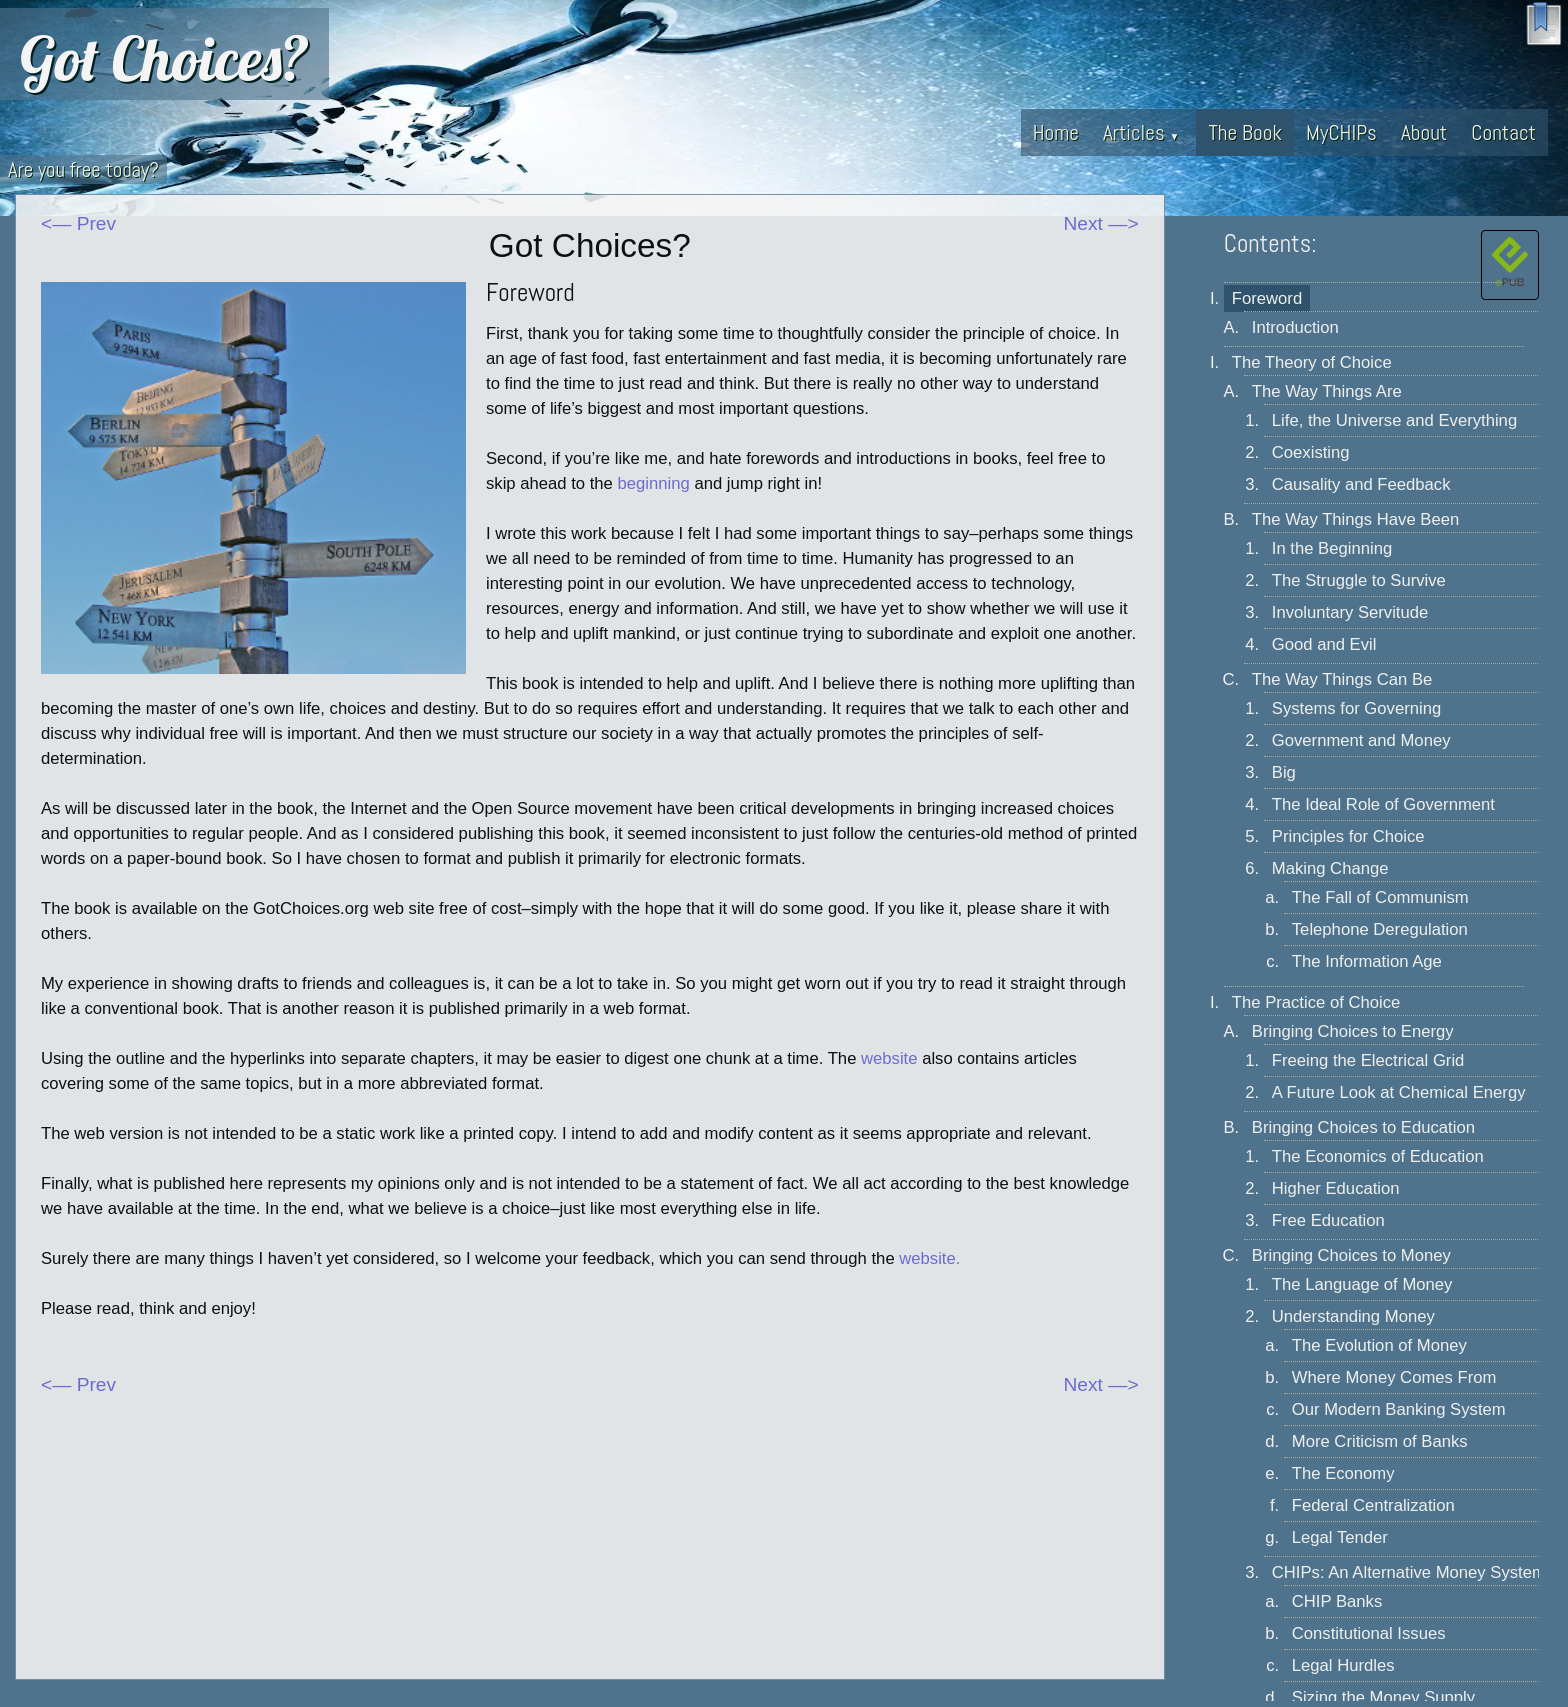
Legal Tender (1340, 1537)
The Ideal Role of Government (1383, 804)
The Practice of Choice (1316, 1002)
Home (1056, 132)
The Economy (1343, 1473)
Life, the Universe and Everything (1394, 420)
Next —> (1101, 223)
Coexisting (1311, 452)
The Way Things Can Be (1342, 679)
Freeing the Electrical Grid (1368, 1060)
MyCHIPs (1341, 132)
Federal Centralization (1373, 1505)
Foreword (1267, 298)
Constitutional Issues (1369, 1633)
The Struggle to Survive (1359, 580)
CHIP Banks (1337, 1601)
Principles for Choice (1348, 836)
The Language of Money (1362, 1284)
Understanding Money (1353, 1316)
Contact (1503, 132)
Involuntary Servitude (1350, 612)
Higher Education (1336, 1188)
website (889, 1058)
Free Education (1328, 1220)
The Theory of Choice (1312, 362)
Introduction (1295, 327)
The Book (1245, 132)
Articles (1141, 132)
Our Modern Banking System (1399, 1409)
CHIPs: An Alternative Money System (1409, 1572)
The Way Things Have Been (1355, 519)
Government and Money (1361, 740)
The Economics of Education (1378, 1156)
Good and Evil (1324, 644)
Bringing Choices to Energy (1353, 1031)
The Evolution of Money (1379, 1345)
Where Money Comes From (1394, 1377)
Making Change (1330, 868)
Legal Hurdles (1343, 1665)
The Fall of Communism (1380, 897)
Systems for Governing (1356, 708)
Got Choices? (164, 58)
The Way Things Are (1327, 391)
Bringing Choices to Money (1351, 1255)
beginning (654, 483)
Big (1284, 772)
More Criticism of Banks (1380, 1441)
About (1424, 132)
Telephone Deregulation (1380, 929)
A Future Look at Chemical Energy (1399, 1092)
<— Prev (78, 223)
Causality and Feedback (1361, 484)
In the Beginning (1332, 548)
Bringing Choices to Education (1363, 1127)
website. (929, 1258)
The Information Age (1367, 961)
